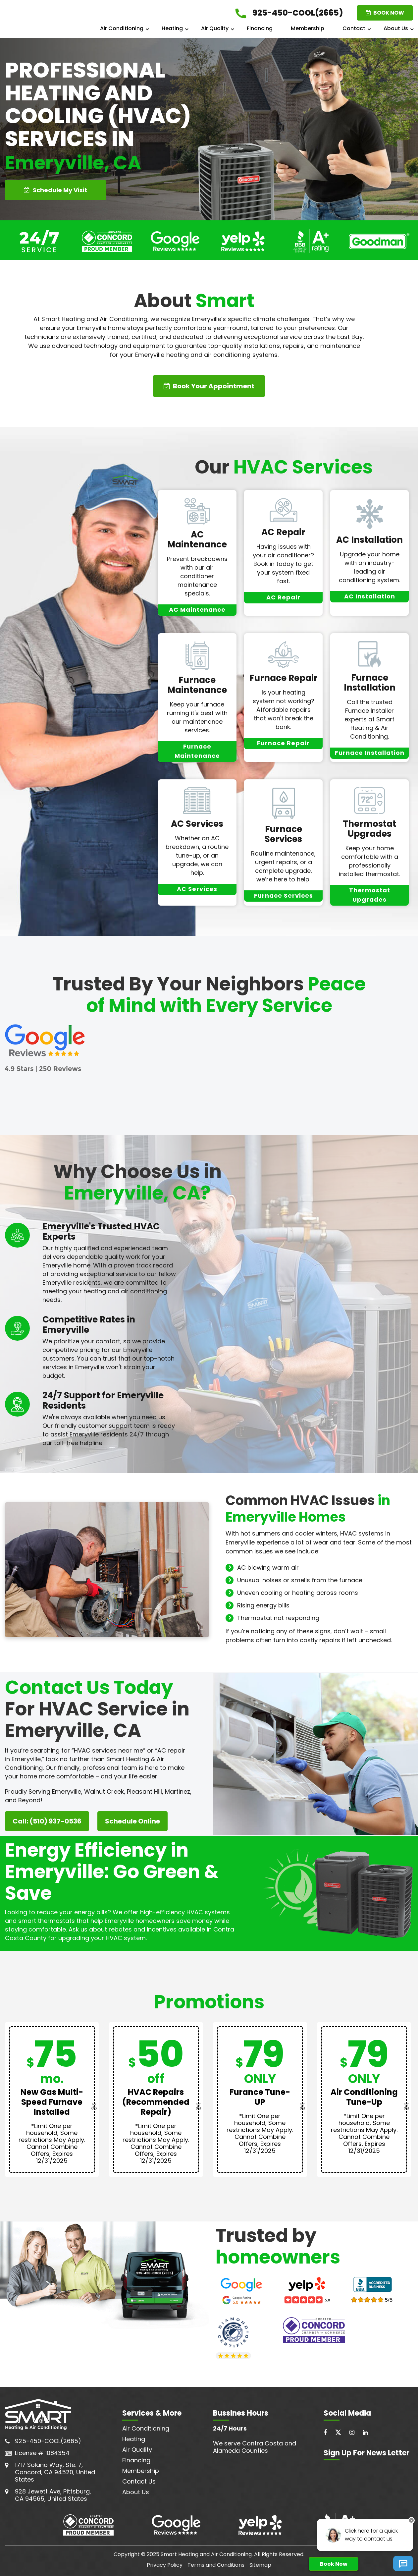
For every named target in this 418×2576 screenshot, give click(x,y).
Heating (172, 28)
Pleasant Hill (144, 1791)
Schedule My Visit (55, 190)
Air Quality (215, 28)
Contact (353, 28)
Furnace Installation (369, 683)
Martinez (177, 1791)
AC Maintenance (197, 539)
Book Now (333, 2564)
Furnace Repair (283, 678)
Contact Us (139, 2481)
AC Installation (369, 540)
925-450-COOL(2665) (48, 2441)
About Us (396, 28)
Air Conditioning (121, 28)
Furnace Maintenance (197, 685)
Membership (307, 28)
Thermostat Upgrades (369, 829)
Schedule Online (132, 1821)
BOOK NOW (385, 13)
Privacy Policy (165, 2565)
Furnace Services (283, 834)
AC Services (197, 824)
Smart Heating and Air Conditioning (206, 2554)
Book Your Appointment (209, 386)
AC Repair (283, 532)
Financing (260, 28)
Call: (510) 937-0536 (47, 1821)
